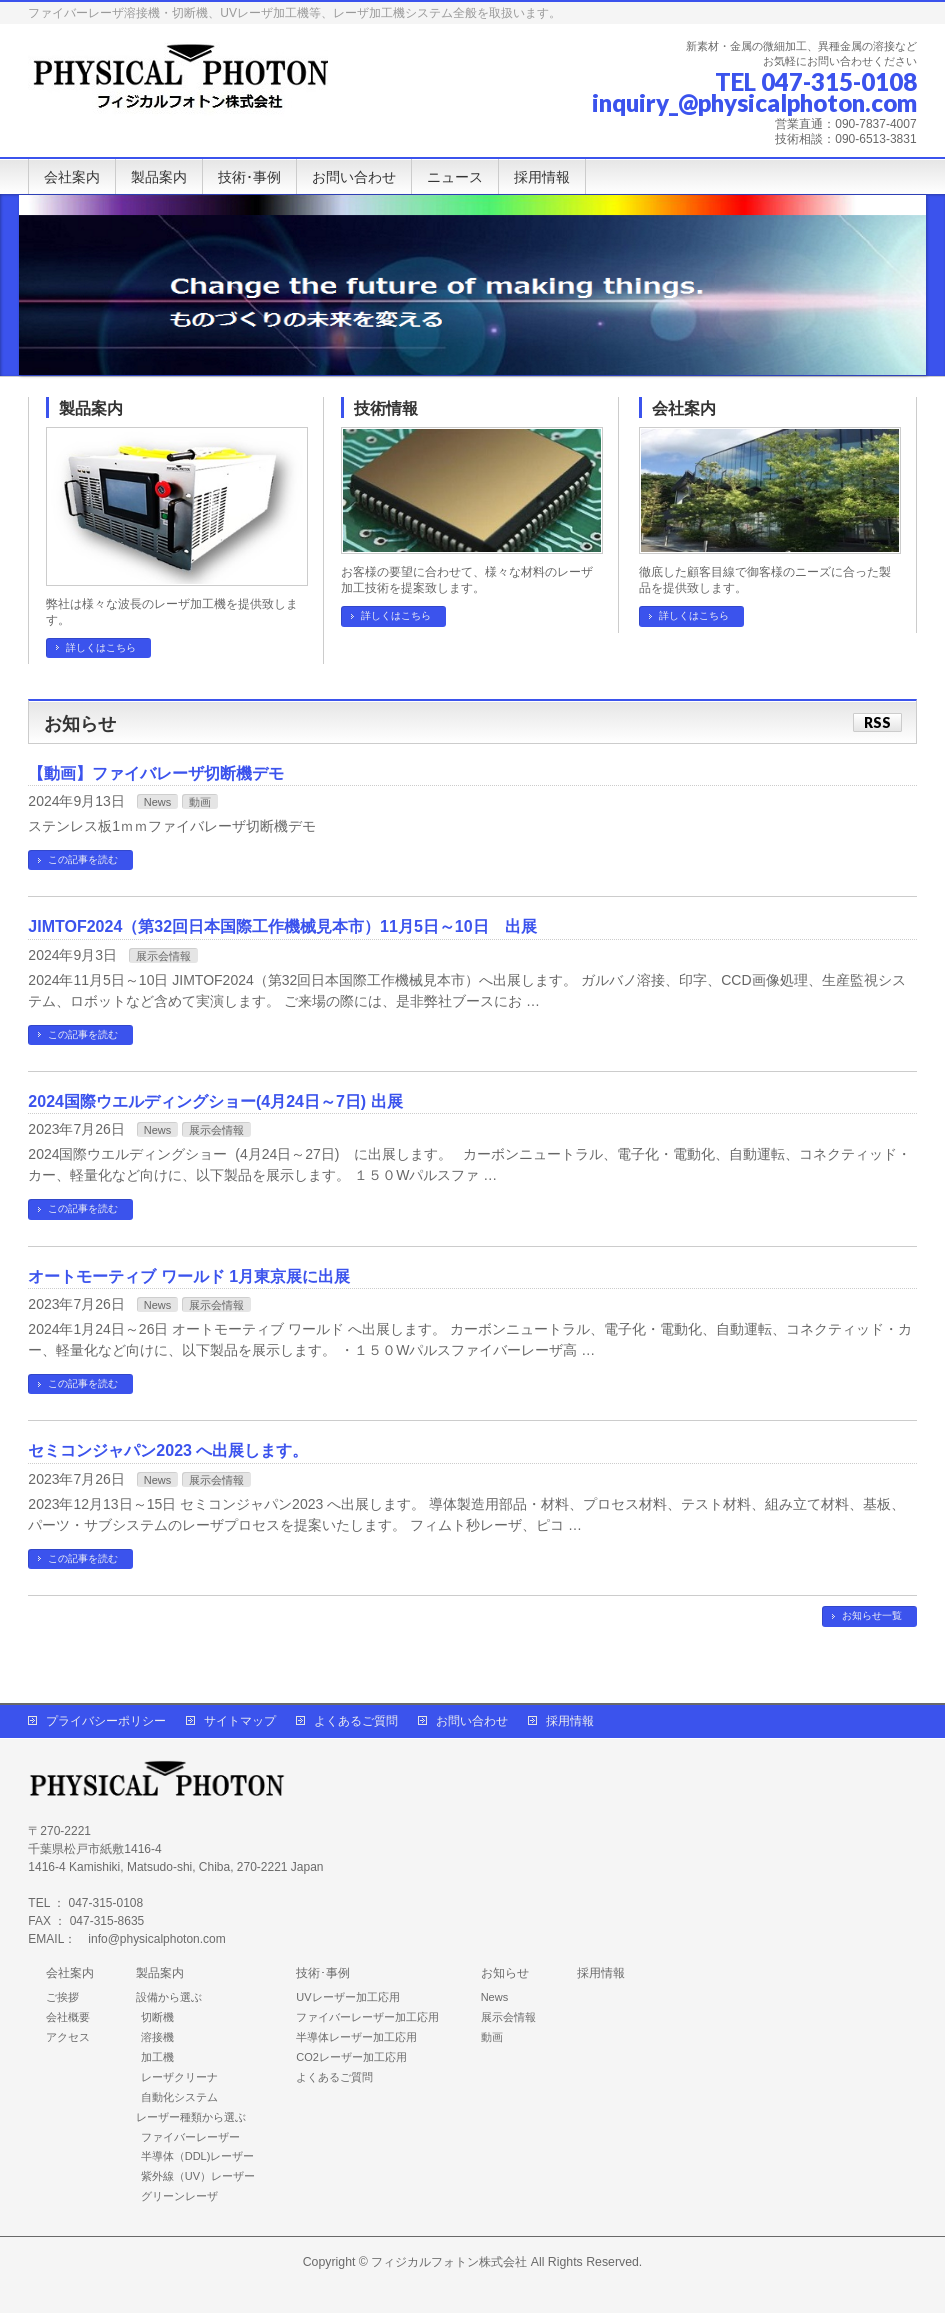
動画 (200, 802)
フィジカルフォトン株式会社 (449, 2262)
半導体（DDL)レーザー (198, 2156)
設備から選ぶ (169, 1997)
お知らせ (505, 1973)
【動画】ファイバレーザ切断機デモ (156, 773)
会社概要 (68, 2017)
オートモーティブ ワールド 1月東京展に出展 (189, 1276)
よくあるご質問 (356, 1721)
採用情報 (570, 1721)
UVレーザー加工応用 (347, 1997)
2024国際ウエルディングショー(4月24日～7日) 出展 (215, 1101)
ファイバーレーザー (190, 2137)
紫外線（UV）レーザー (198, 2176)
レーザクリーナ (179, 2077)
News (158, 802)
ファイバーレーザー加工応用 (367, 2017)
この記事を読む (83, 859)
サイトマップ (240, 1721)
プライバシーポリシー (106, 1721)
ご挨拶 (62, 1997)
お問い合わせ (472, 1721)
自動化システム (179, 2097)
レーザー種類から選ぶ (191, 2117)
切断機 (157, 2017)
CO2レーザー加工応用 (351, 2057)
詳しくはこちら (101, 647)
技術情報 (386, 408)
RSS (877, 722)
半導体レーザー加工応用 (356, 2037)
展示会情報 (163, 956)
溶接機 (157, 2037)
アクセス (68, 2037)
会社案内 (684, 408)
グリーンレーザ (179, 2196)
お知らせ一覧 (872, 1615)
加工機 (157, 2057)
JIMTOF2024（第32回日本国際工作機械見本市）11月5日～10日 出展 (282, 926)
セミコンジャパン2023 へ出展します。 (168, 1450)
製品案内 (91, 408)
